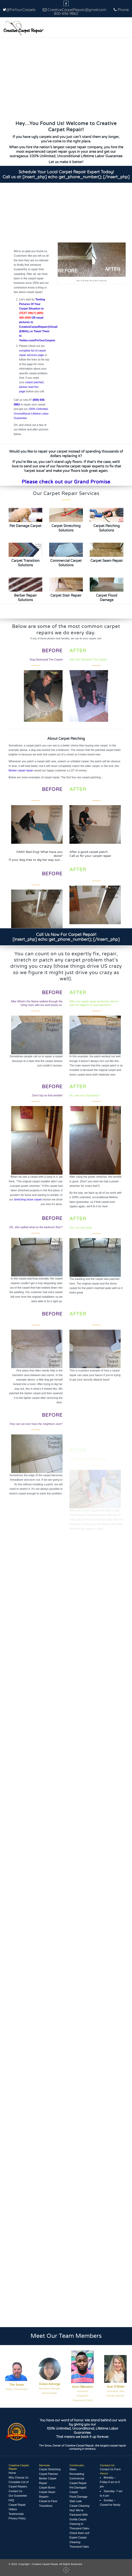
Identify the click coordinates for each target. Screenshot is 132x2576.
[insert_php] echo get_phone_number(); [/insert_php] (76, 176)
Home (12, 2472)
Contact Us (15, 2491)
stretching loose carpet (28, 1239)
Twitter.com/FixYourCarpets (37, 340)
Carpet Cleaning (79, 2505)
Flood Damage (78, 2496)
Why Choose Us (19, 2477)
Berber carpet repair (21, 770)
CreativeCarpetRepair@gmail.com (77, 9)
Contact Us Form (110, 2469)
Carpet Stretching (49, 2469)
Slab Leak (75, 2501)
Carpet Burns (47, 2487)
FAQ (11, 2500)
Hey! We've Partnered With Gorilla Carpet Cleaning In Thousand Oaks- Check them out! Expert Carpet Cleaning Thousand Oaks (79, 2528)
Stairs (72, 2469)
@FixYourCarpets (21, 9)
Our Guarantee (18, 2495)
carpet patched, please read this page (31, 387)
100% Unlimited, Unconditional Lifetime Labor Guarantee (31, 413)
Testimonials (16, 2513)
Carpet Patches (48, 2473)
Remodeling (76, 2473)
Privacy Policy (17, 2518)
